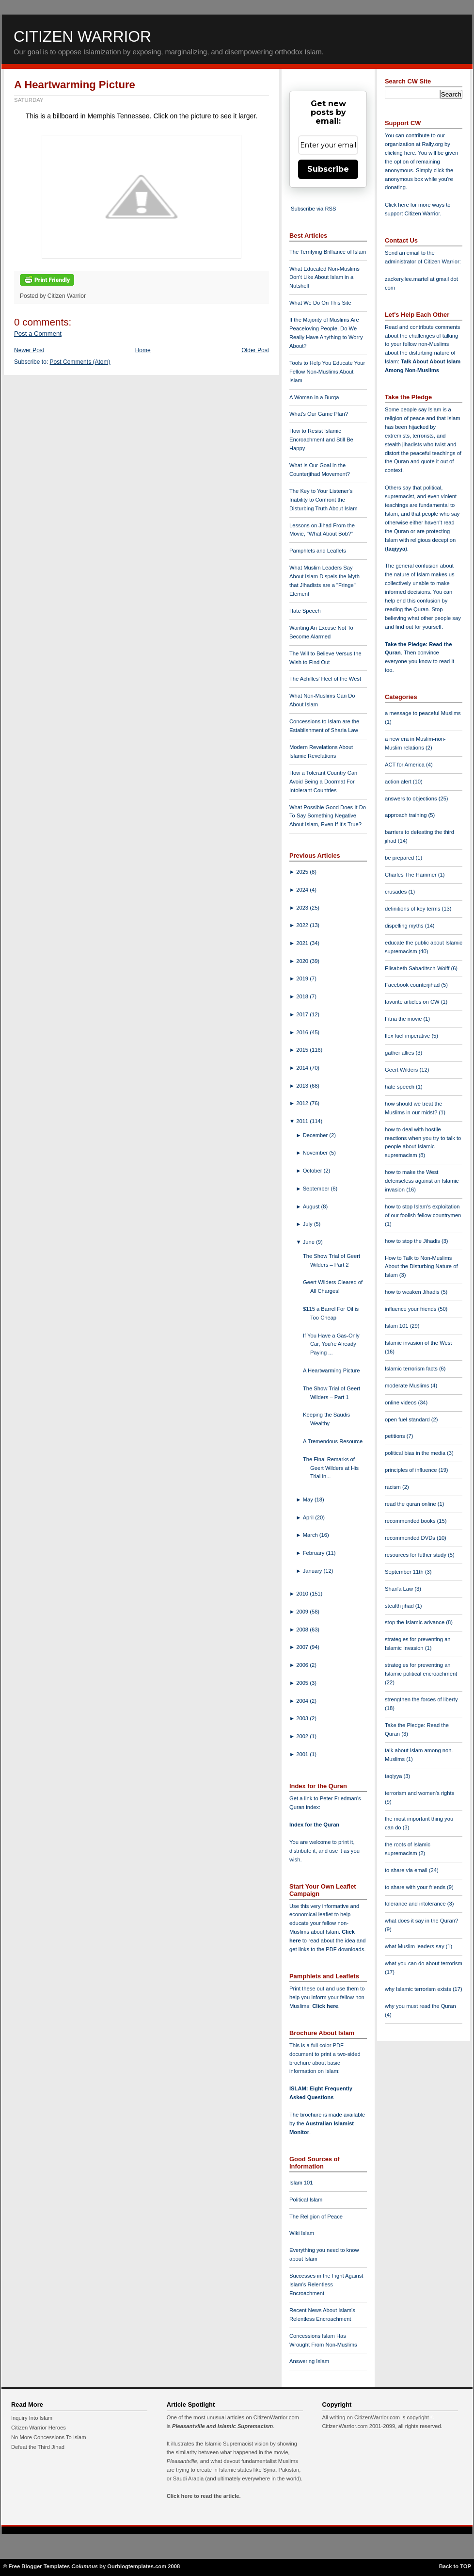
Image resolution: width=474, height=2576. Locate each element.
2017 (303, 1014)
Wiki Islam (301, 2233)
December (316, 1135)
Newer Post (29, 350)
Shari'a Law (399, 1589)
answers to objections (412, 798)
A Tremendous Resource (333, 1441)
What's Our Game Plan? (318, 414)
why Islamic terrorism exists (419, 1989)
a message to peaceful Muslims (423, 713)
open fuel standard (408, 1419)
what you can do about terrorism (423, 1963)
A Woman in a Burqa (314, 397)
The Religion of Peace (316, 2216)
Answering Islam (309, 2361)
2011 (303, 1121)
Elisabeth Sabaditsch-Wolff (418, 968)
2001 (303, 1754)
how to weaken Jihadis (413, 1292)
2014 (303, 1068)
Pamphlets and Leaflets (317, 551)
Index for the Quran (314, 1824)
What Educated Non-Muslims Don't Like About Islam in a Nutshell (324, 277)
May (309, 1499)
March (311, 1535)
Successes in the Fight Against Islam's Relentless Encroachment (326, 2284)
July (308, 1224)
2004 (303, 1701)
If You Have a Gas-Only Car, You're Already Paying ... (331, 1344)
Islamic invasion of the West (418, 1343)
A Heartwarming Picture (74, 85)
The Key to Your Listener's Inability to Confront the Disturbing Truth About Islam (323, 499)
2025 (303, 872)
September (317, 1188)
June (309, 1242)
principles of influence (412, 1470)
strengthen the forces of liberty (421, 1699)
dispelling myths (405, 926)
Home (143, 350)
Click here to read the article (203, 2496)
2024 (303, 890)
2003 (303, 1718)
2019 (303, 978)
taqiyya (396, 549)
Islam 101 (301, 2182)
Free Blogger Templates (39, 2566)
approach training (406, 815)
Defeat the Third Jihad (37, 2447)
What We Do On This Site (320, 303)
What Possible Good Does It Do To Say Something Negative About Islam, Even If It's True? (327, 816)
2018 (303, 996)
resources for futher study (416, 1555)
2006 (303, 1665)
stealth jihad (400, 1606)
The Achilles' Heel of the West (325, 679)
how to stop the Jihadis (413, 1241)
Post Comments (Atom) (80, 362)
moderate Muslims (408, 1385)
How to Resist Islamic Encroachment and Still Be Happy (321, 439)
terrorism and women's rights (419, 1793)
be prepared (400, 858)
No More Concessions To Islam (48, 2437)
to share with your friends (416, 1887)
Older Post (255, 350)
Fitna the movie (404, 1019)
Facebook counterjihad (413, 985)
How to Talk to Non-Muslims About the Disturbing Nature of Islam (421, 1266)
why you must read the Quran (420, 2006)
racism (393, 1487)
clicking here (400, 153)
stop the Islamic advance (415, 1622)
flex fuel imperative (408, 1036)
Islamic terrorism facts (412, 1368)
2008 (303, 1629)
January (313, 1571)
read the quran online (411, 1504)
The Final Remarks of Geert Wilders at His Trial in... (331, 1468)
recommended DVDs (411, 1538)
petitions (396, 1436)
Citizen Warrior (82, 36)
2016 (303, 1032)
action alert (399, 781)
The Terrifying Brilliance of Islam (327, 252)
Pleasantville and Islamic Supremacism (222, 2426)
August (312, 1206)
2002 (303, 1736)
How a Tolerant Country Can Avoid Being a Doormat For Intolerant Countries (323, 781)
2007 (303, 1647)
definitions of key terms (413, 909)
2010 (303, 1594)
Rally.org (432, 144)
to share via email (407, 1870)
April (309, 1517)
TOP (465, 2566)
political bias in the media (416, 1453)
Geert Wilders (402, 1070)
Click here (325, 2006)
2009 (303, 1611)
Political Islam (305, 2199)
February (314, 1553)
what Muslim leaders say (415, 1946)
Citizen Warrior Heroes (38, 2427)
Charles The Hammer (411, 875)
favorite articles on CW (413, 1002)
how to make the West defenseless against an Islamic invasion (421, 1180)
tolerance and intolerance (416, 1904)
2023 (303, 908)
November (316, 1153)
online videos (401, 1402)
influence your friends (411, 1309)
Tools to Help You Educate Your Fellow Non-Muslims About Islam (327, 371)
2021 (303, 943)
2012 (303, 1103)
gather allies (400, 1053)
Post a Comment (38, 333)
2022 (303, 925)
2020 (303, 961)
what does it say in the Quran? (421, 1921)
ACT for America (405, 764)
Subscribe (328, 169)
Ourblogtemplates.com (136, 2566)
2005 (303, 1683)
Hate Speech (305, 611)
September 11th (405, 1572)
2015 (303, 1050)
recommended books (411, 1521)
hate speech (400, 1087)
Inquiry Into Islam (31, 2418)
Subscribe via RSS (313, 209)
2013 (303, 1086)
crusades (397, 892)
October (313, 1171)
